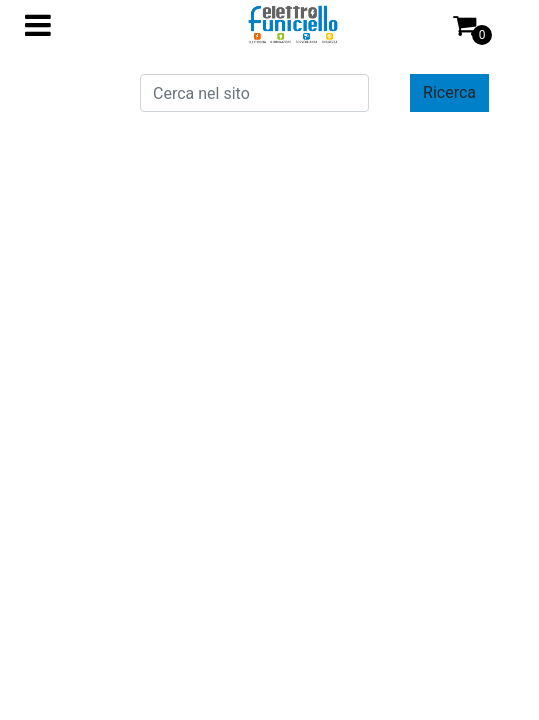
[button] (449, 93)
